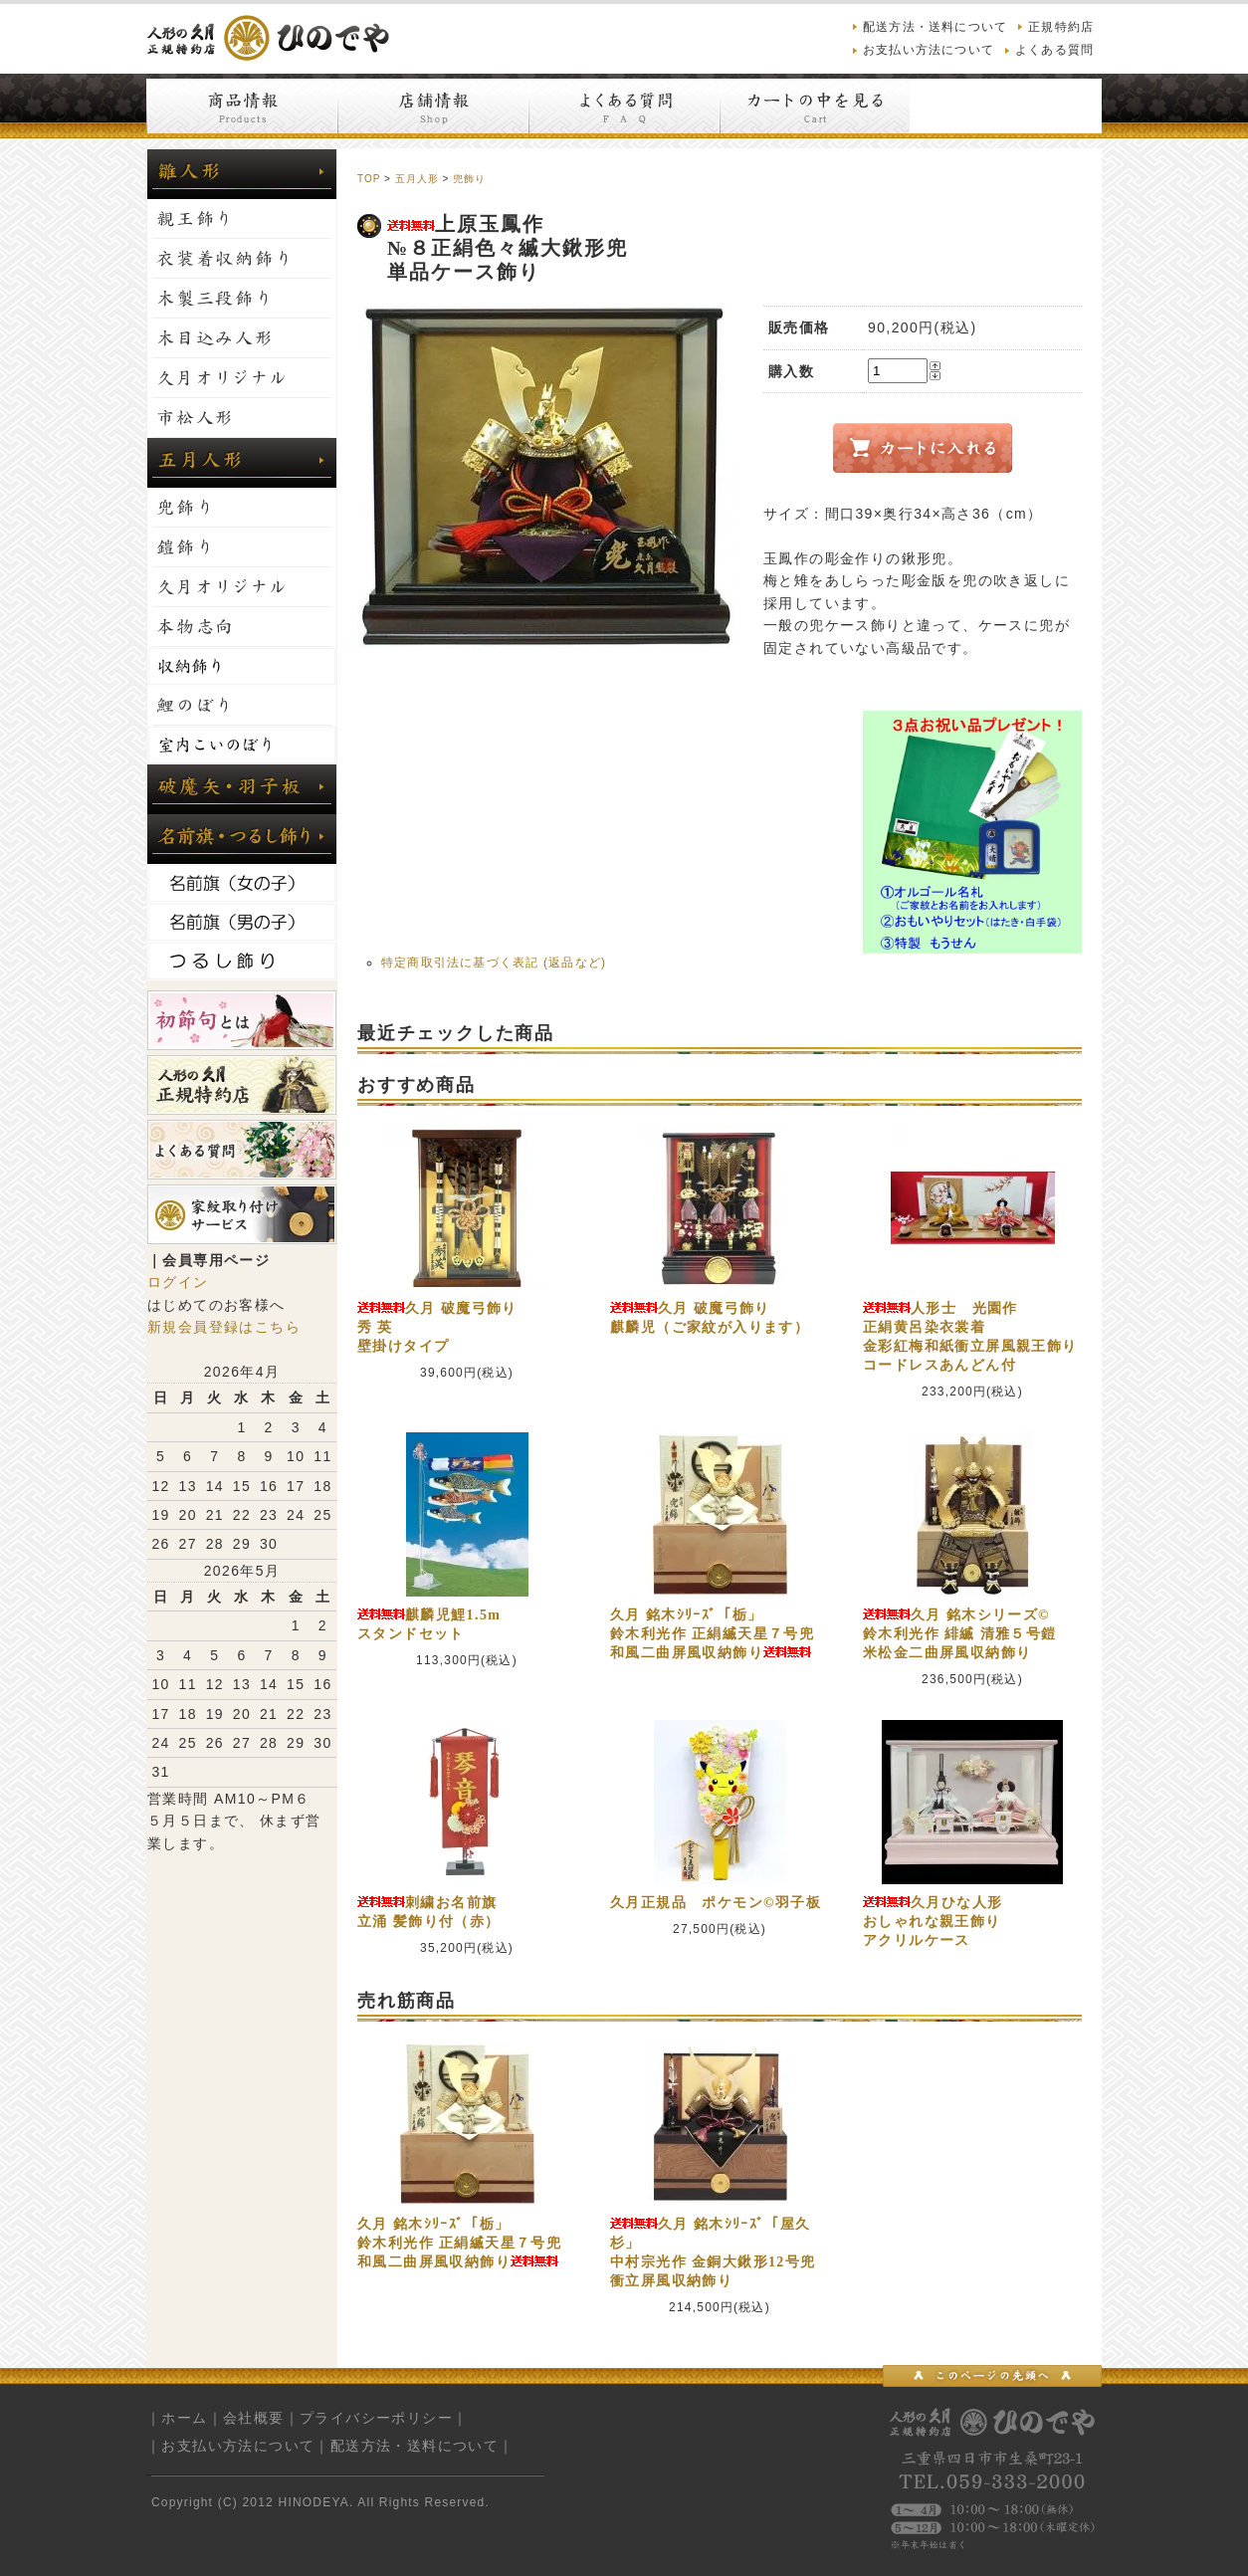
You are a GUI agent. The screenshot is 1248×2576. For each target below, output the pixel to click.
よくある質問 (1054, 50)
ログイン (178, 1282)
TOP (368, 178)
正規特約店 (1061, 27)
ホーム (184, 2418)
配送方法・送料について (935, 27)
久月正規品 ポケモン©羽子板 (715, 1902)
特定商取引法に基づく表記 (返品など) (493, 962)
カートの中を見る (815, 106)
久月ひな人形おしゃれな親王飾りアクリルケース (932, 1921)
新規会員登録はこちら (224, 1327)
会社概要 (254, 2418)
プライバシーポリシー (376, 2418)
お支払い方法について (928, 50)
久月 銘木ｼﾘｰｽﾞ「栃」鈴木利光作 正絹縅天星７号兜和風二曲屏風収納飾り (712, 1634)
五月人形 (417, 178)
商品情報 (241, 106)
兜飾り (469, 178)
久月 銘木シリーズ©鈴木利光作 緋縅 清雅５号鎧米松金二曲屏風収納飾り (960, 1634)
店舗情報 (432, 106)
